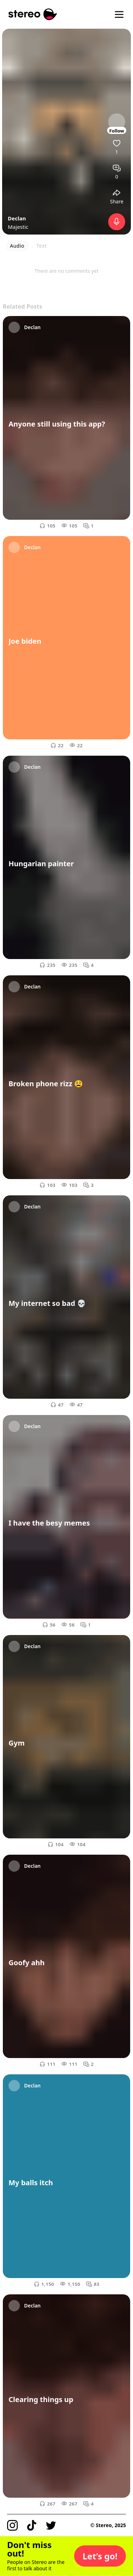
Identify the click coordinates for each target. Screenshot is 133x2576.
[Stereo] (33, 14)
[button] (100, 2556)
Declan (17, 218)
